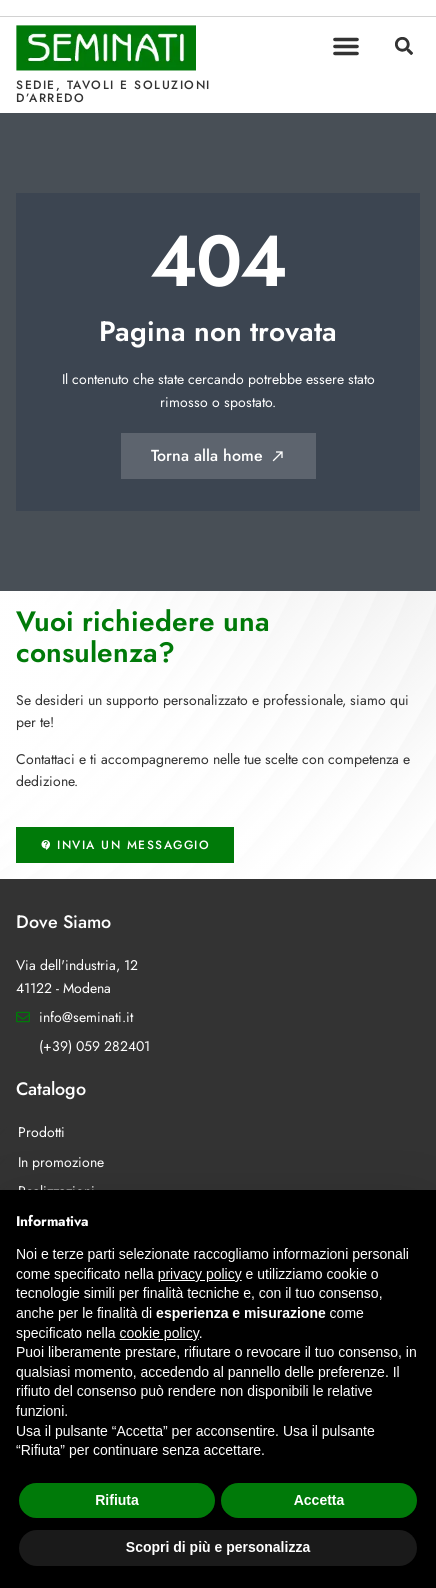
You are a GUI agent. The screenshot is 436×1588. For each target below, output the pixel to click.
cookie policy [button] (159, 1333)
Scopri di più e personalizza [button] (218, 1547)
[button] (346, 46)
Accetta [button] (319, 1500)
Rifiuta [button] (117, 1500)
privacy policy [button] (200, 1274)
